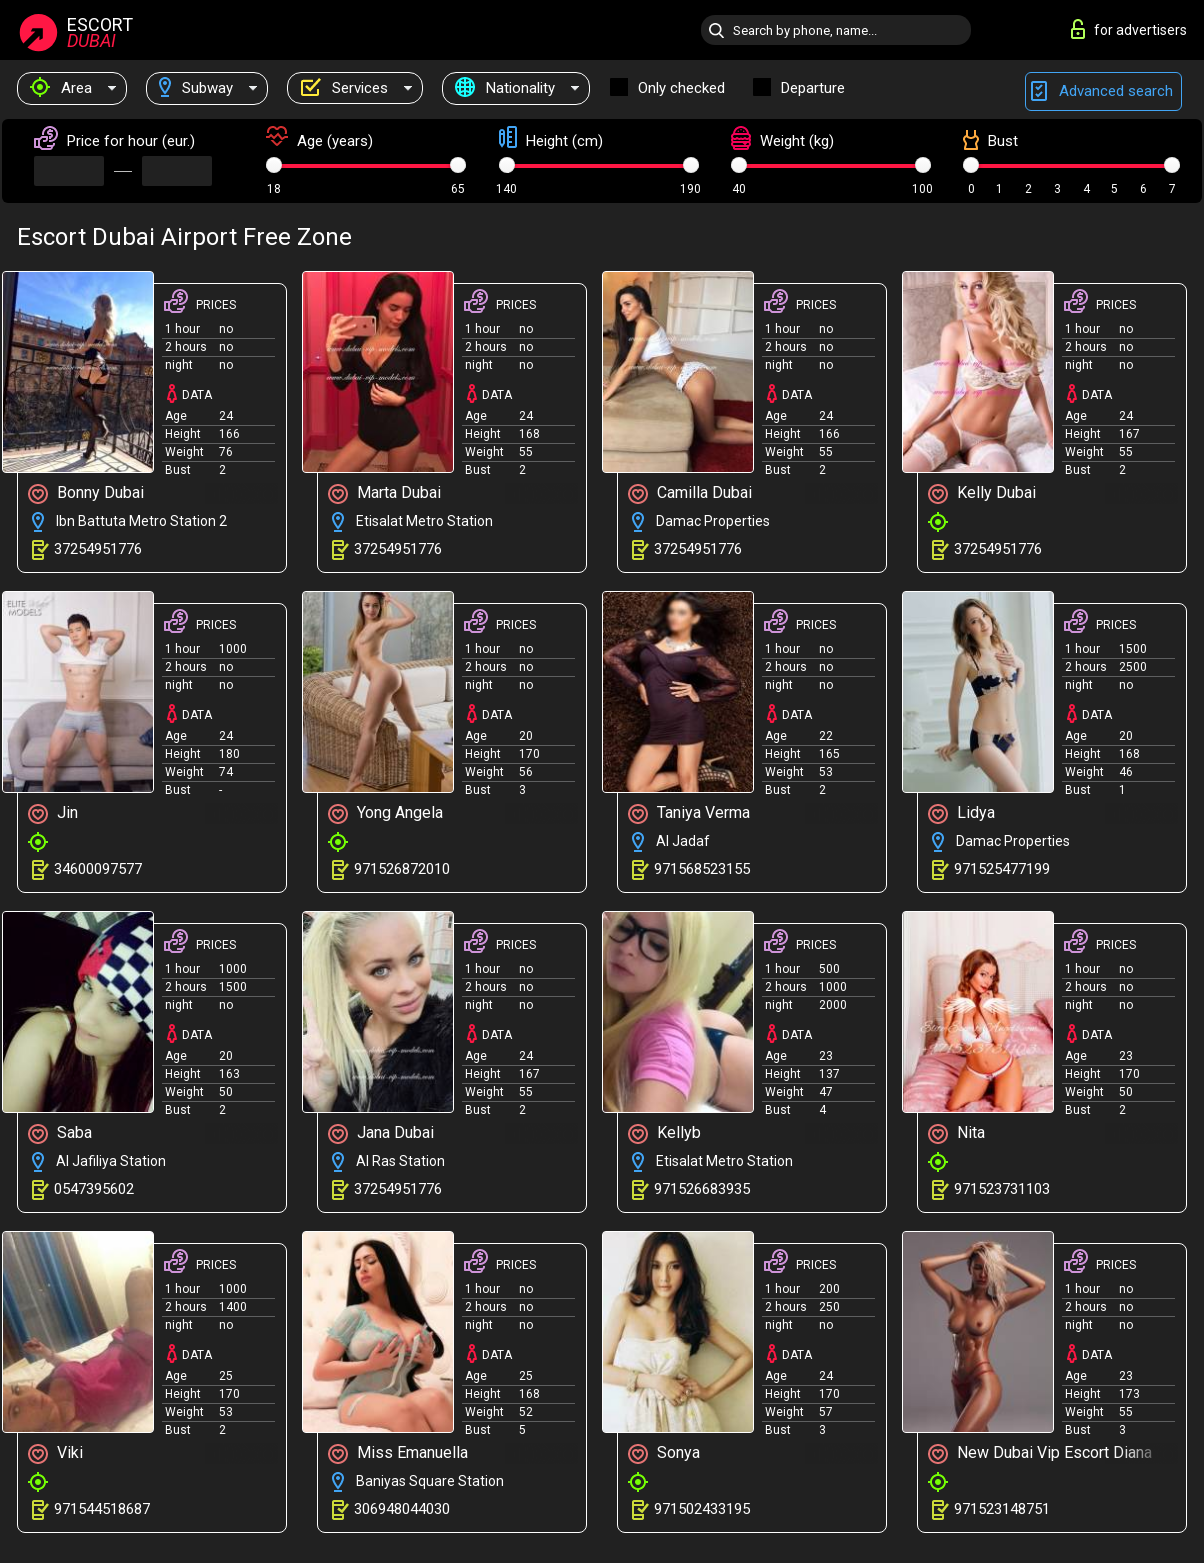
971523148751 (1002, 1509)
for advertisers (1129, 29)
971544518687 (102, 1509)
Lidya (961, 813)
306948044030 (402, 1509)
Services (344, 88)
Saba (60, 1133)
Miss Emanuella (398, 1453)
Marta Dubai (384, 493)
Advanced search (1103, 91)
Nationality (505, 88)
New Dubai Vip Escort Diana (1040, 1453)
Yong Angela (385, 813)
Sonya (664, 1453)
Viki (55, 1453)
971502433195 (702, 1509)
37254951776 (98, 549)
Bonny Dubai (86, 493)
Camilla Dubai (690, 493)
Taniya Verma (689, 813)
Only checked (681, 88)
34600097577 (98, 869)
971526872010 (402, 869)
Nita (956, 1133)
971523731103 (1002, 1189)
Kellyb (664, 1133)
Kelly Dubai (982, 493)
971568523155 (702, 869)
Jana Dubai (381, 1133)
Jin (53, 813)
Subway (196, 88)
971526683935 (702, 1189)
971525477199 (1002, 869)
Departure (813, 88)
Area (61, 88)
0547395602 (94, 1189)
